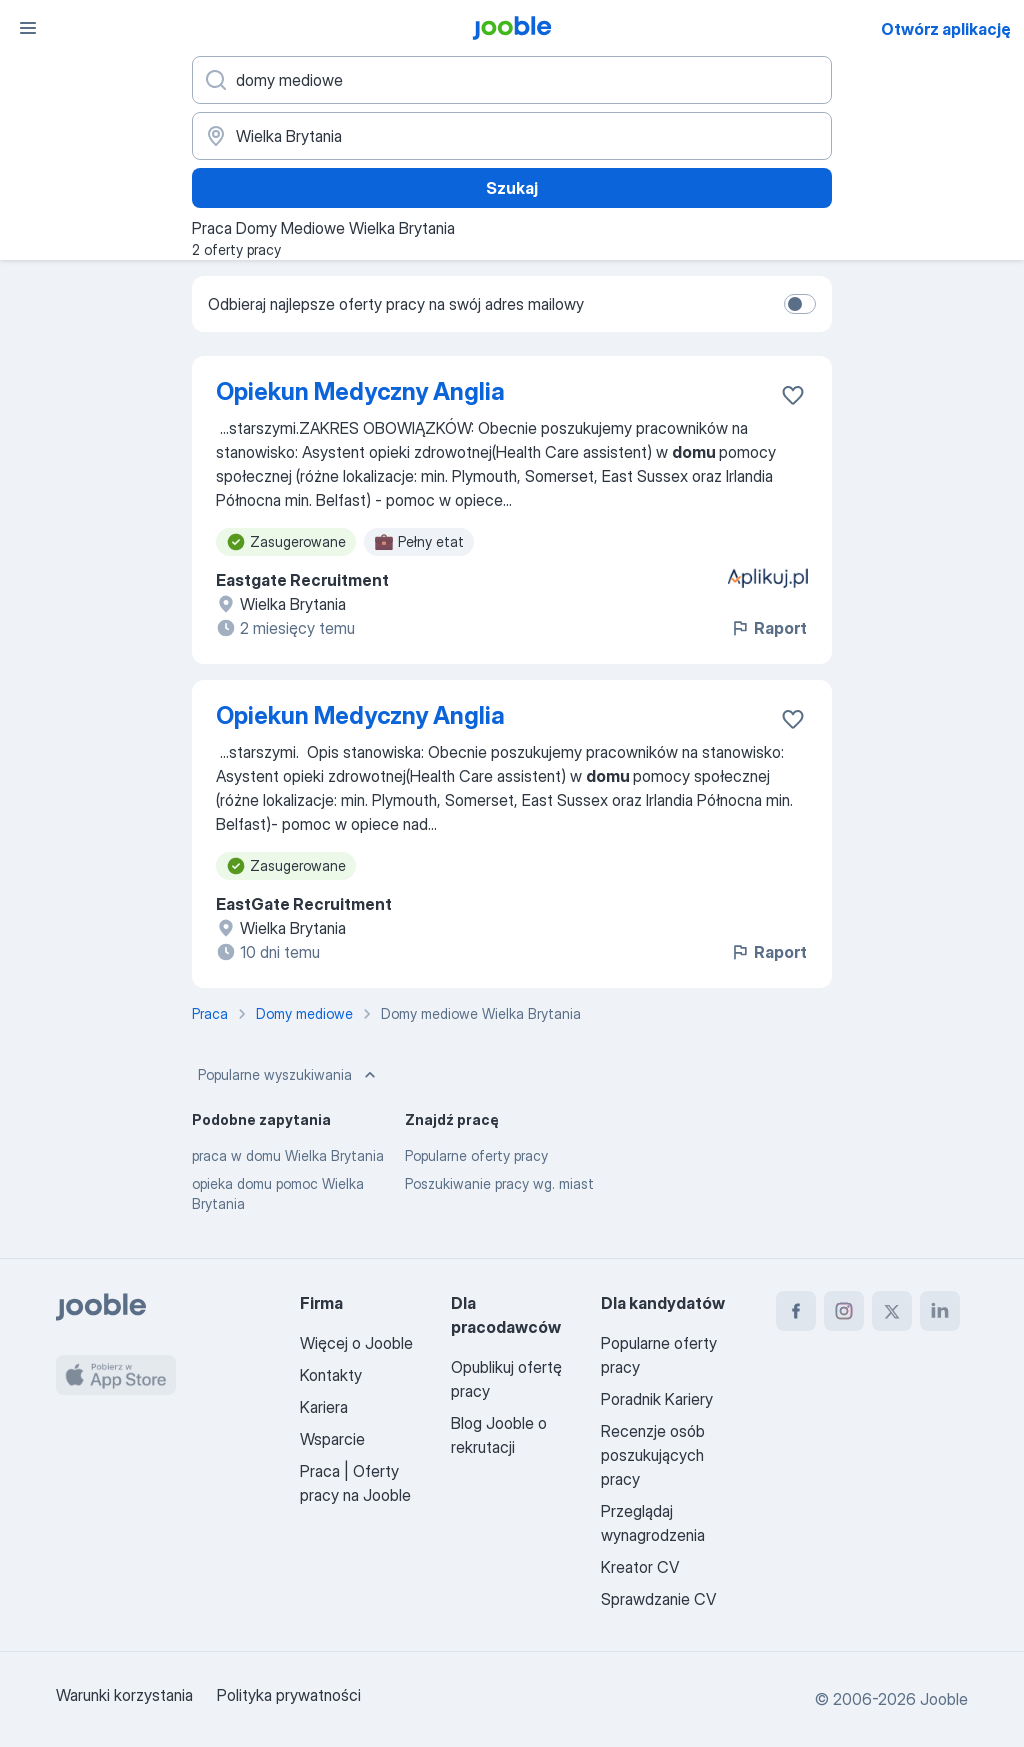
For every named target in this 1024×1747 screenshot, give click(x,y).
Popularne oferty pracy (476, 1155)
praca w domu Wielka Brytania (288, 1155)
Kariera (324, 1407)
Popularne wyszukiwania (289, 1075)
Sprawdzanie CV (658, 1599)
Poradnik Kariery (657, 1399)
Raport (768, 628)
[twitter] (892, 1311)
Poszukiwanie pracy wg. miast (499, 1183)
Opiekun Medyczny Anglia (360, 391)
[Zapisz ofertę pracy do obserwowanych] (793, 395)
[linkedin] (940, 1311)
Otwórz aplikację (946, 29)
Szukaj (512, 188)
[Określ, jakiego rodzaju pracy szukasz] (512, 80)
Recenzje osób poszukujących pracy (653, 1455)
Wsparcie (332, 1439)
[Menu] (28, 28)
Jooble (944, 1699)
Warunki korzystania (124, 1695)
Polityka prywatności (289, 1695)
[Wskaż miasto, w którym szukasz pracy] (512, 136)
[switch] (800, 304)
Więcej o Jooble (356, 1343)
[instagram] (844, 1311)
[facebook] (796, 1311)
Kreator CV (640, 1567)
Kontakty (331, 1375)
